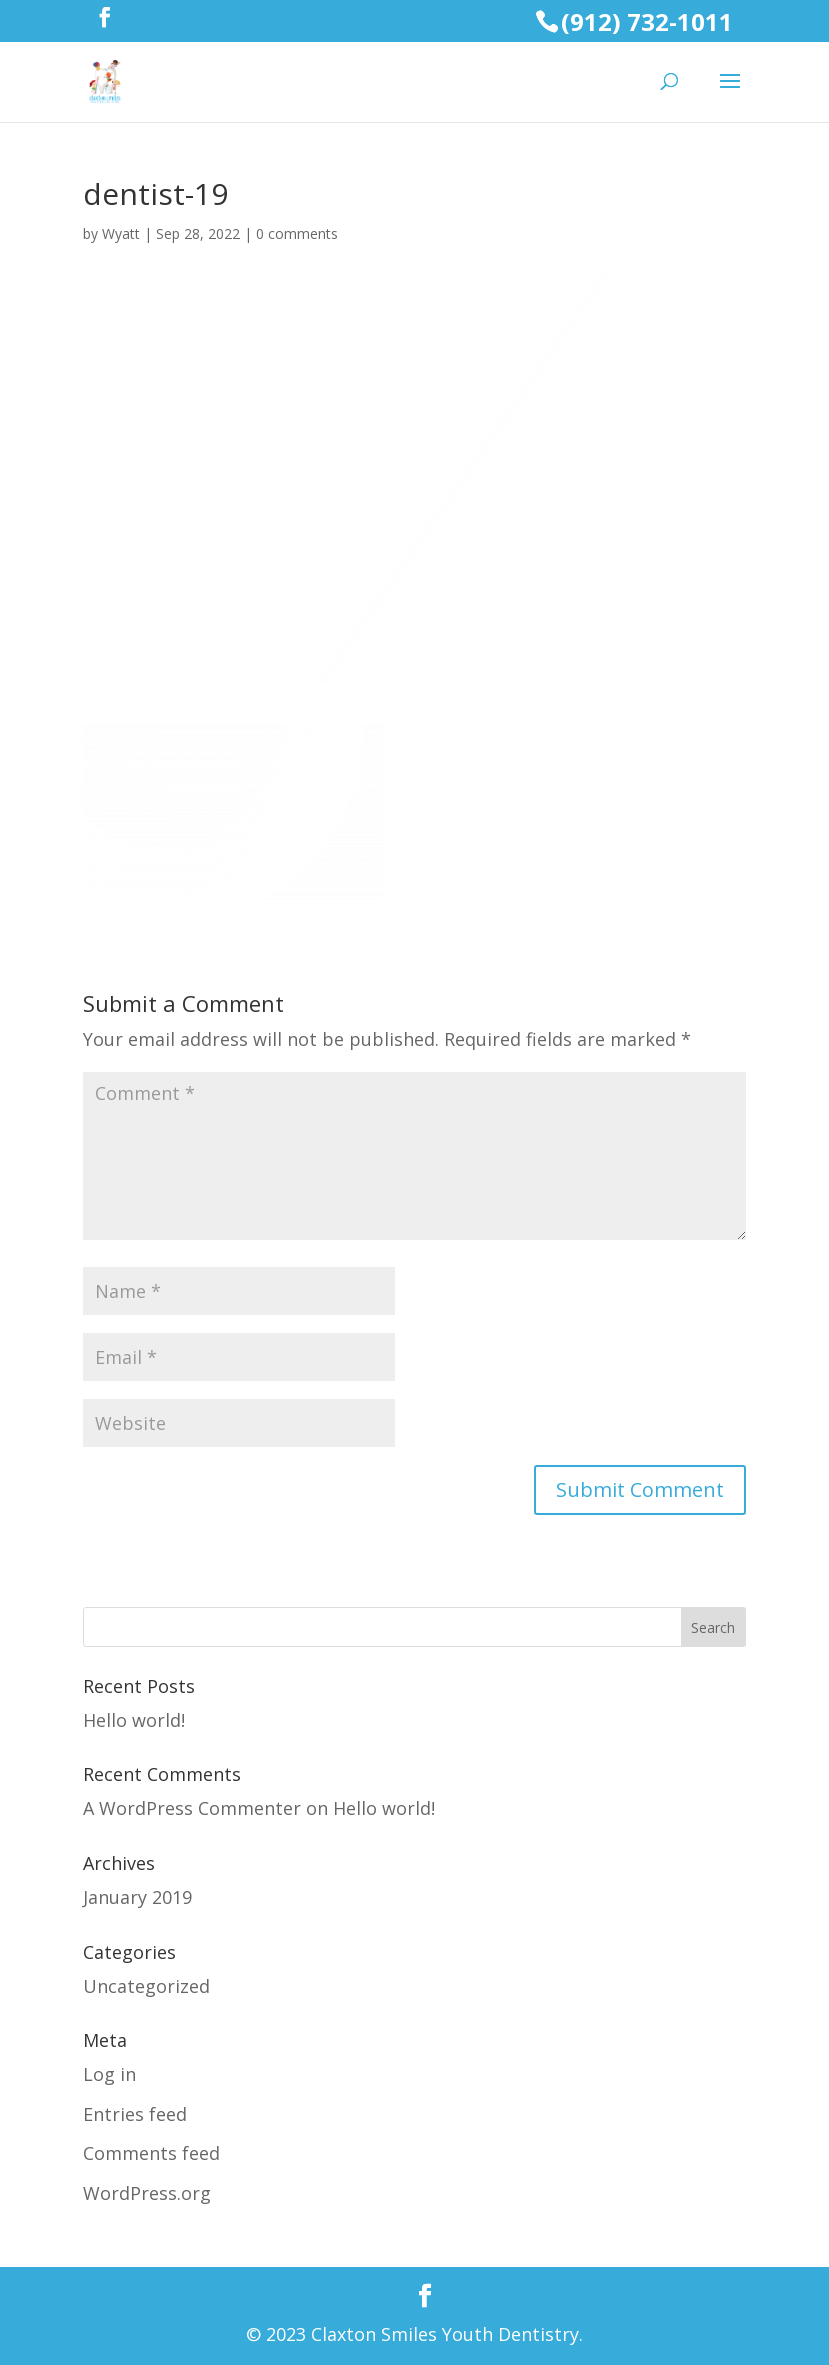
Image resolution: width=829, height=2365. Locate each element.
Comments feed (151, 2153)
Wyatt (121, 233)
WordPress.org (147, 2193)
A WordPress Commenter (192, 1808)
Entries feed (135, 2114)
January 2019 (137, 1897)
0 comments (297, 233)
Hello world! (134, 1720)
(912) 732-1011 (647, 21)
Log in (109, 2074)
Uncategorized (146, 1986)
